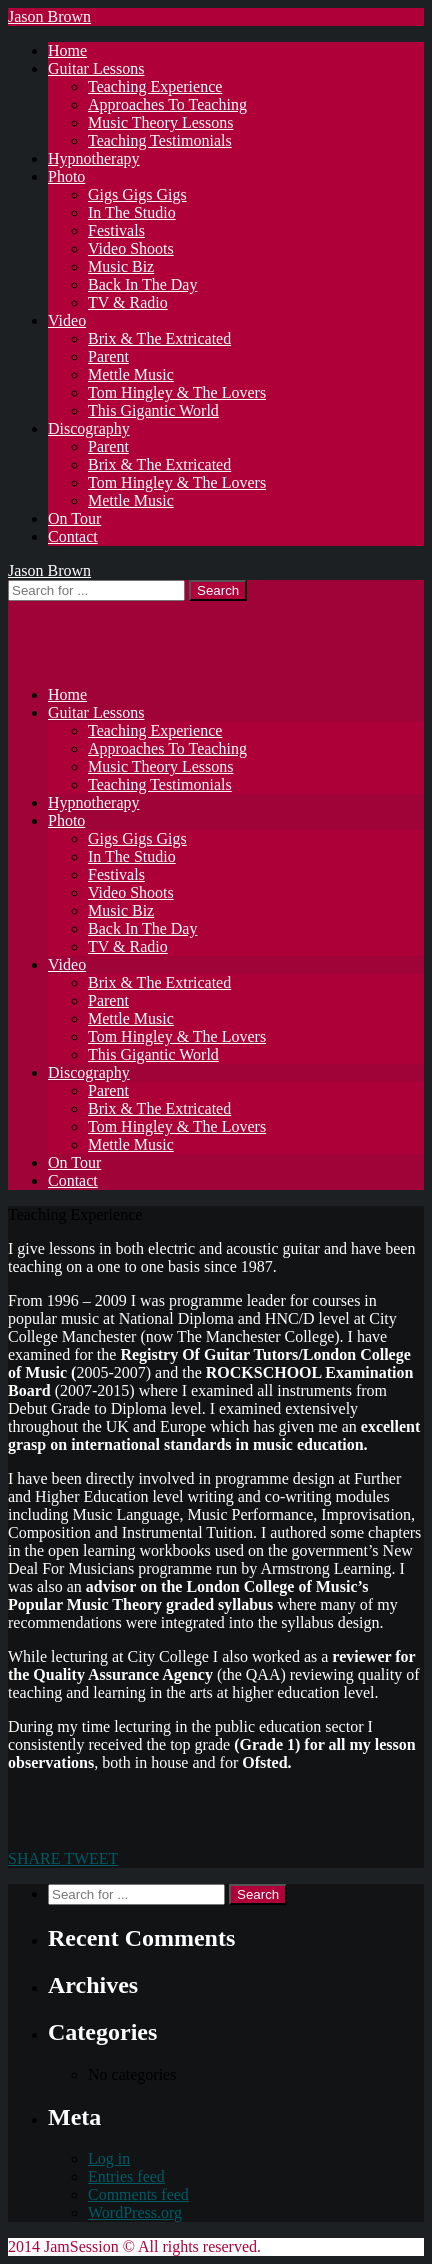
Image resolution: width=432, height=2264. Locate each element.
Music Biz (121, 266)
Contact (73, 536)
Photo (66, 176)
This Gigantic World (153, 410)
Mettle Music (131, 374)
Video (67, 320)
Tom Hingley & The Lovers (177, 392)
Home (67, 50)
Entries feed (126, 2176)
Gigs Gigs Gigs (137, 194)
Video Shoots (131, 248)
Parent (108, 356)
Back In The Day (142, 284)
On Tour (74, 518)
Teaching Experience (155, 86)
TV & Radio (128, 302)
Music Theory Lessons (160, 122)
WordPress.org (135, 2212)
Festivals (116, 230)
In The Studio (132, 212)
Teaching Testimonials (160, 140)
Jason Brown (49, 16)
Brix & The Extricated (159, 338)
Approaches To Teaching (167, 104)
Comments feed (138, 2194)
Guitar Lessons (96, 68)
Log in (109, 2158)
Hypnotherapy (94, 158)
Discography (89, 428)
